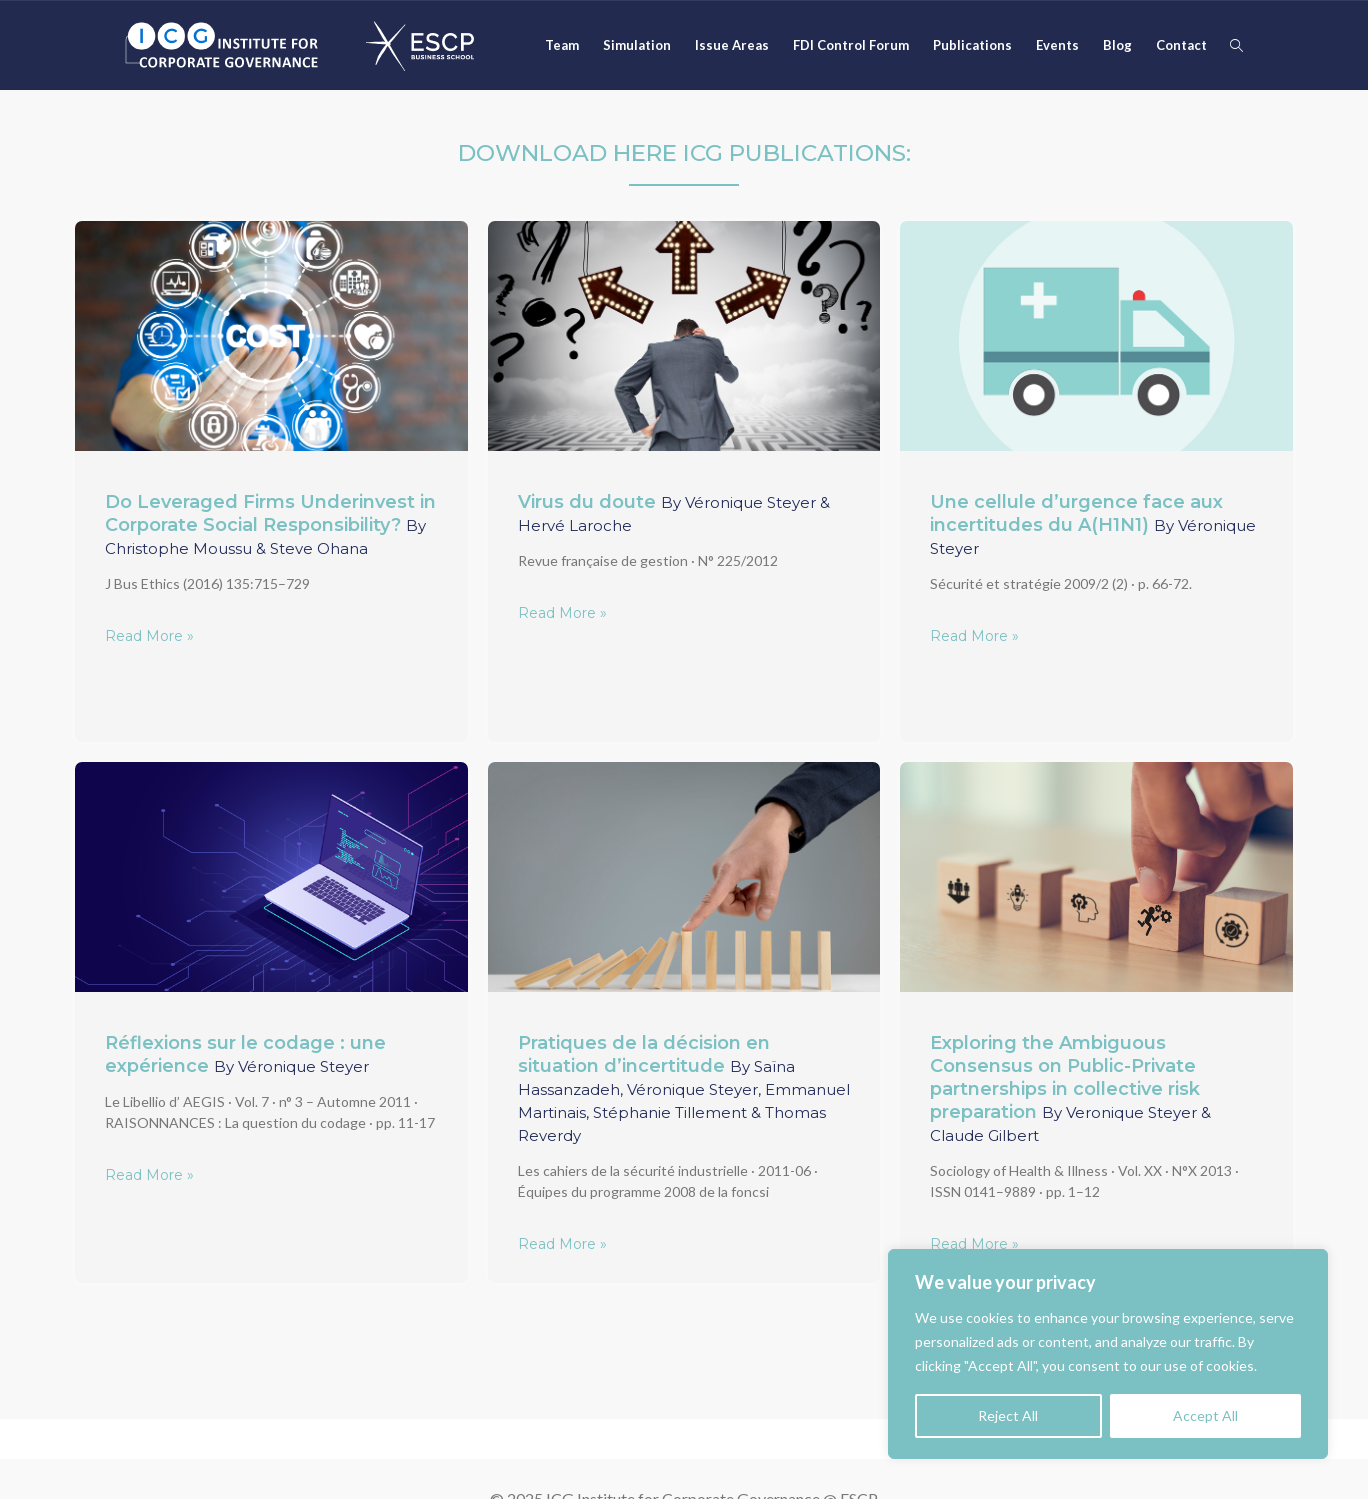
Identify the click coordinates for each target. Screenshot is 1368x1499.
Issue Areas (732, 45)
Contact (1181, 45)
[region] (1108, 1354)
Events (1057, 45)
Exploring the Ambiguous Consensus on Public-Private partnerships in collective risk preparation (1070, 1088)
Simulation (637, 45)
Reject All (1008, 1415)
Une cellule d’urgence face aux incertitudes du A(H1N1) (1093, 524)
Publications (972, 45)
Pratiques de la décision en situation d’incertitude (684, 1088)
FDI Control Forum (851, 45)
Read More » (149, 636)
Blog (1117, 45)
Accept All (1205, 1415)
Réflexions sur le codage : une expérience (245, 1054)
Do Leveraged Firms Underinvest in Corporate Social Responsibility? (270, 524)
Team (562, 45)
